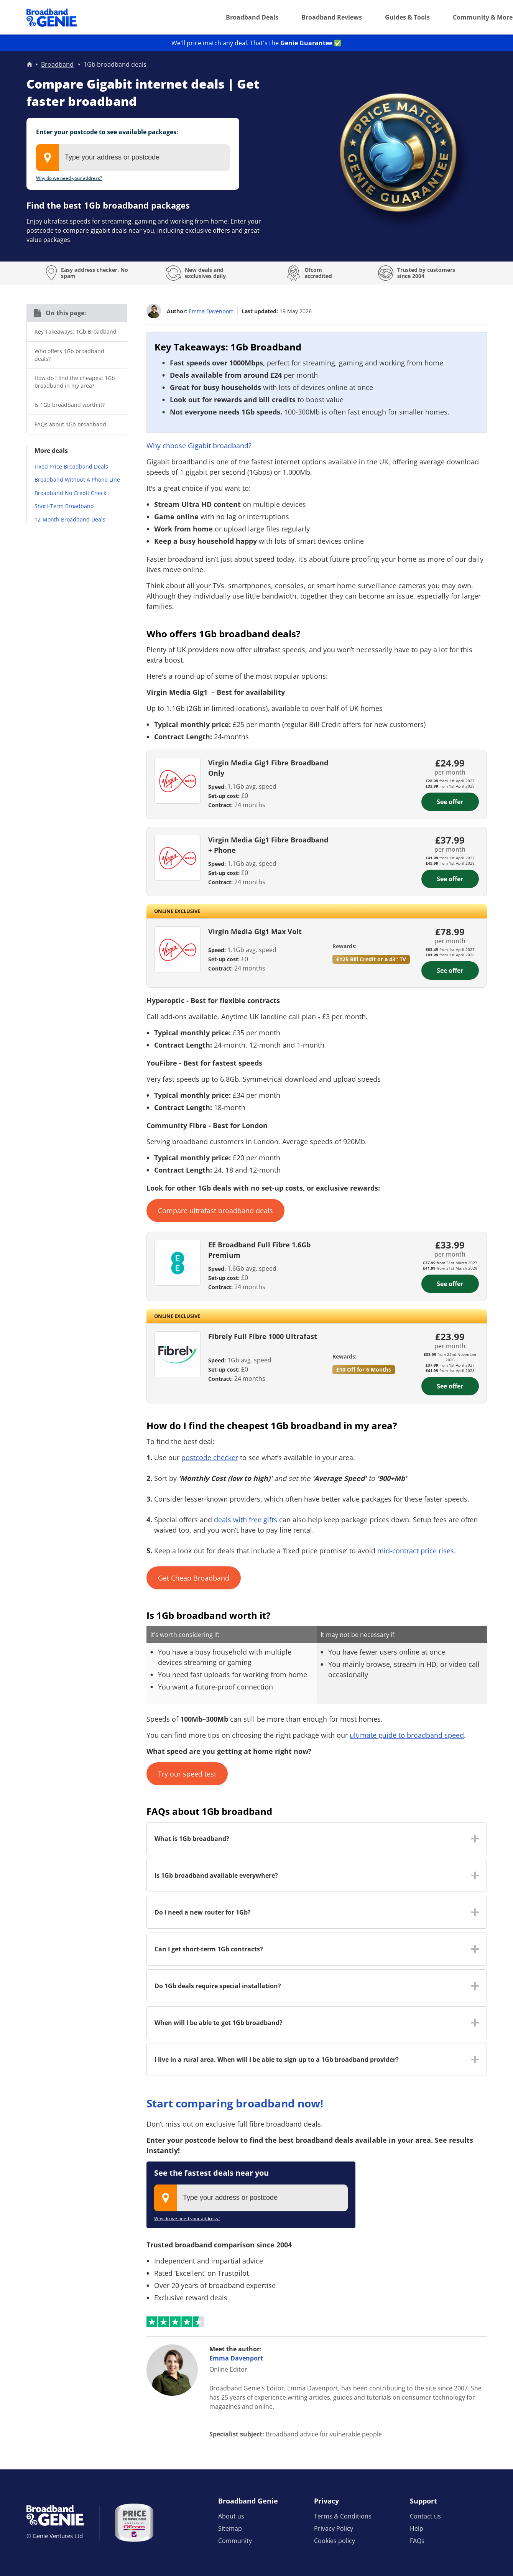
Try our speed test (187, 1773)
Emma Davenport (211, 311)
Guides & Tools (407, 17)
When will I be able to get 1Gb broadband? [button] (219, 2022)
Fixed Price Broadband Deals (71, 466)
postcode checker (209, 1457)
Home (29, 64)
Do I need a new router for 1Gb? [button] (203, 1912)
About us (231, 2516)
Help (416, 2528)
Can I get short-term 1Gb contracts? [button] (209, 1949)
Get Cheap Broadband (193, 1577)
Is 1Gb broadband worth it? (70, 404)
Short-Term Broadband (64, 506)
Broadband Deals (252, 17)
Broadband (57, 64)
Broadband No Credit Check (70, 493)
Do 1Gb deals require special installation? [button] (218, 1986)
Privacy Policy (333, 2528)
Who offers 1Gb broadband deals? (69, 354)
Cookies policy (334, 2541)
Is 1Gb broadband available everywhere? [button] (216, 1875)
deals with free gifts (245, 1519)
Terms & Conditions (343, 2516)
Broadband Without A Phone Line (77, 479)
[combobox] (133, 157)
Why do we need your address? (69, 178)
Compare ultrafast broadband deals (215, 1210)
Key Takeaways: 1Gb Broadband (76, 331)
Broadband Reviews (331, 17)
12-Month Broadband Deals (70, 519)
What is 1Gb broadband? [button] (192, 1838)
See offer (450, 802)
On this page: (66, 313)
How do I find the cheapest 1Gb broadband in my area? (75, 381)
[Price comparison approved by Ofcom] (134, 2523)
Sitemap (230, 2528)
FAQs (417, 2541)
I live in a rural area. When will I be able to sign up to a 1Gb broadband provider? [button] (277, 2059)
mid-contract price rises (415, 1550)
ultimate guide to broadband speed (407, 1735)
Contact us (425, 2516)
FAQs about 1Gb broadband (70, 424)
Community (235, 2541)
